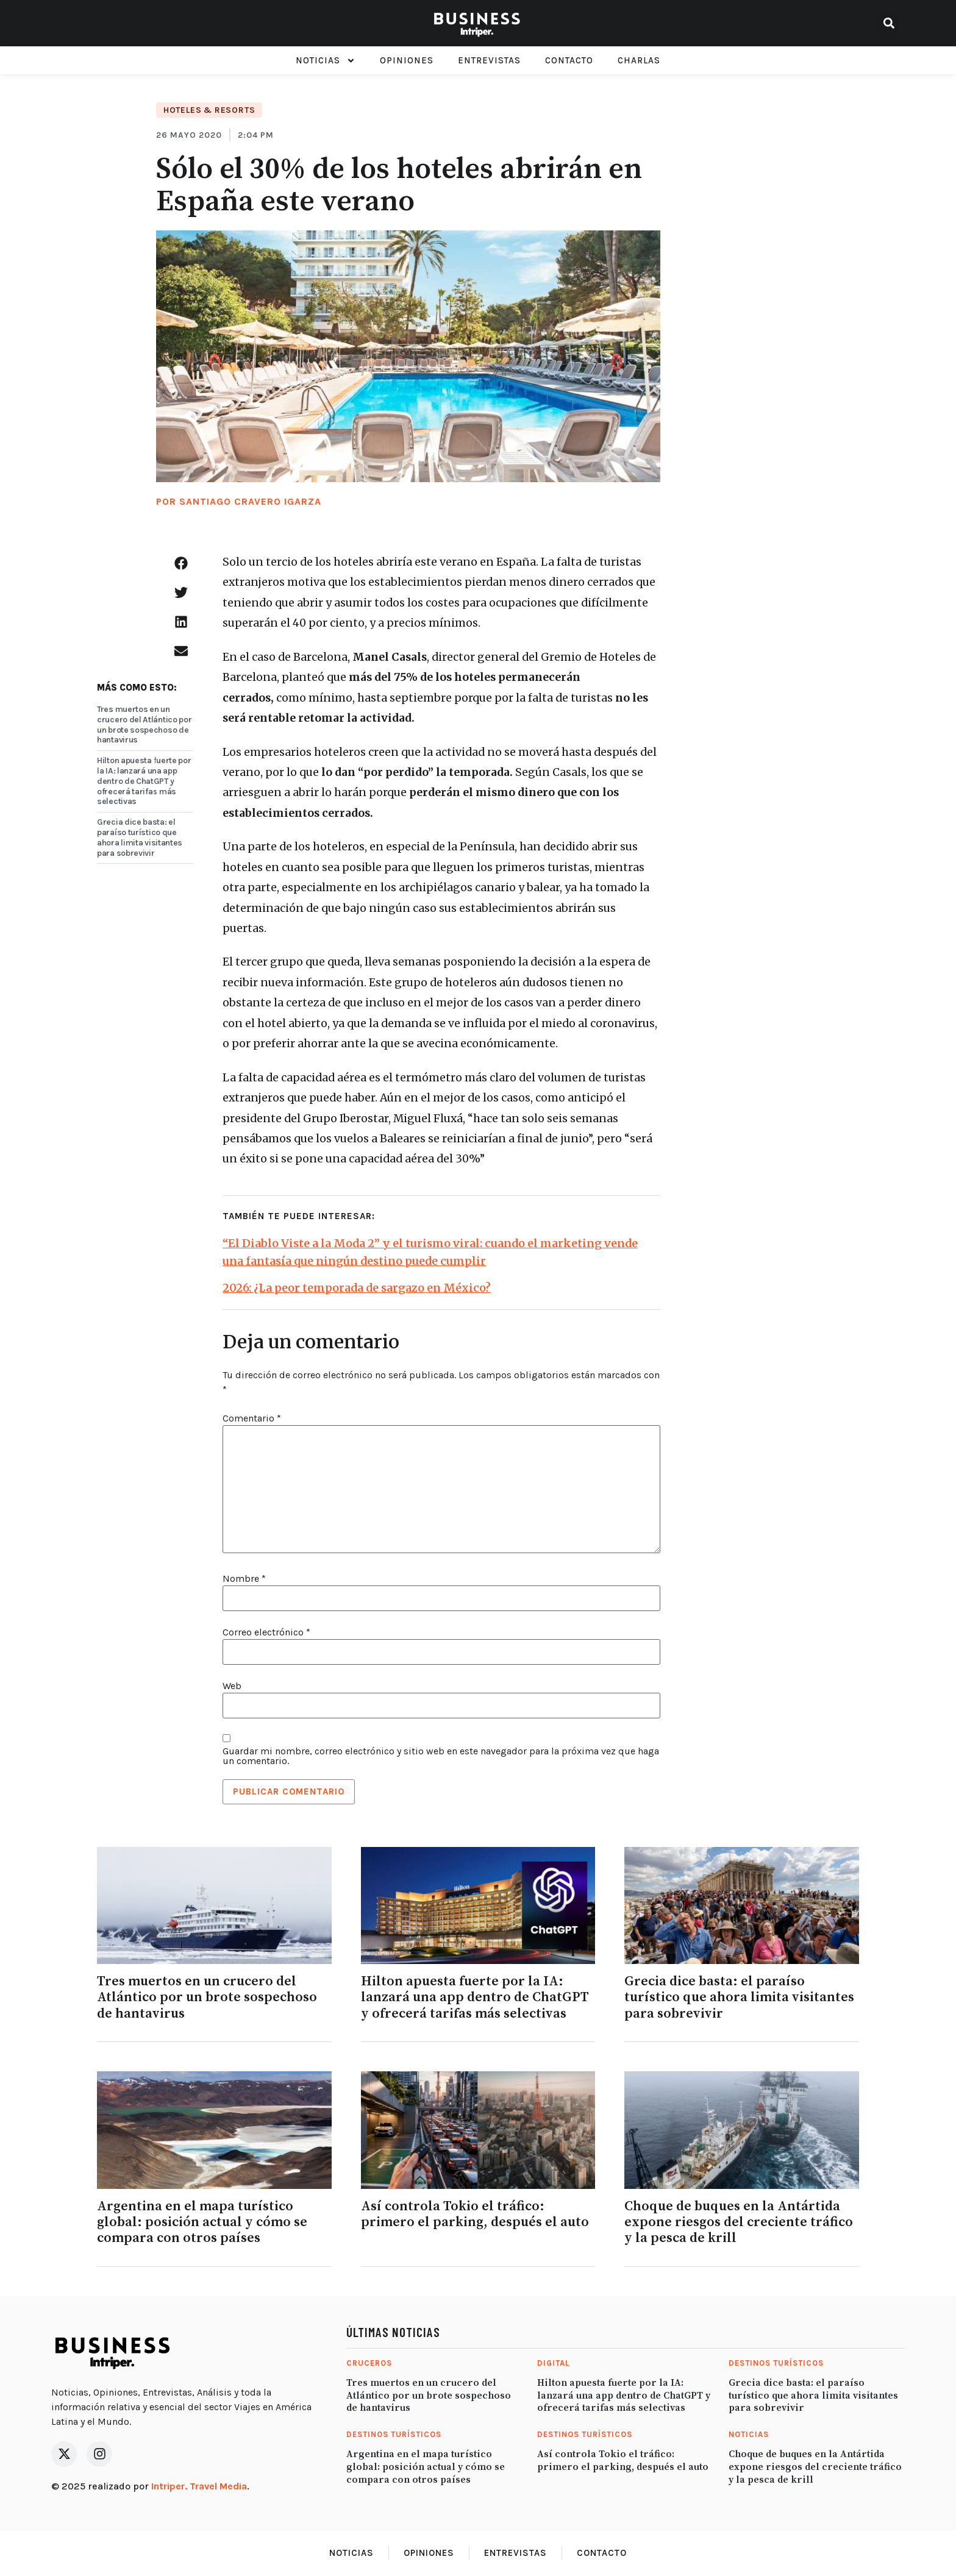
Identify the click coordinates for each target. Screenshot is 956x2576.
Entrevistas (489, 60)
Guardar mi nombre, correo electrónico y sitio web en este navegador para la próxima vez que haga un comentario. (441, 1756)
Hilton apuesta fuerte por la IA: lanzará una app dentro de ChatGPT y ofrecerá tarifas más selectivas (144, 780)
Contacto (569, 60)
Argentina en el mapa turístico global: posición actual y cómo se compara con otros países (202, 2222)
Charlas (639, 60)
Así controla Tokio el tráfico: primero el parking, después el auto (475, 2214)
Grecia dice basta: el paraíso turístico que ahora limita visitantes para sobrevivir (139, 837)
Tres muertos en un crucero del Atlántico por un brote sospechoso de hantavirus (144, 724)
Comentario (252, 1418)
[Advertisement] (766, 341)
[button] (889, 23)
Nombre (244, 1579)
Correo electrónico (266, 1632)
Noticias (325, 60)
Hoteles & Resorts (209, 110)
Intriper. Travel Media (199, 2486)
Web (232, 1686)
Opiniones (406, 60)
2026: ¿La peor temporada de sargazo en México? (357, 1288)
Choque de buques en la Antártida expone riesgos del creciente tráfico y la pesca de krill (738, 2222)
